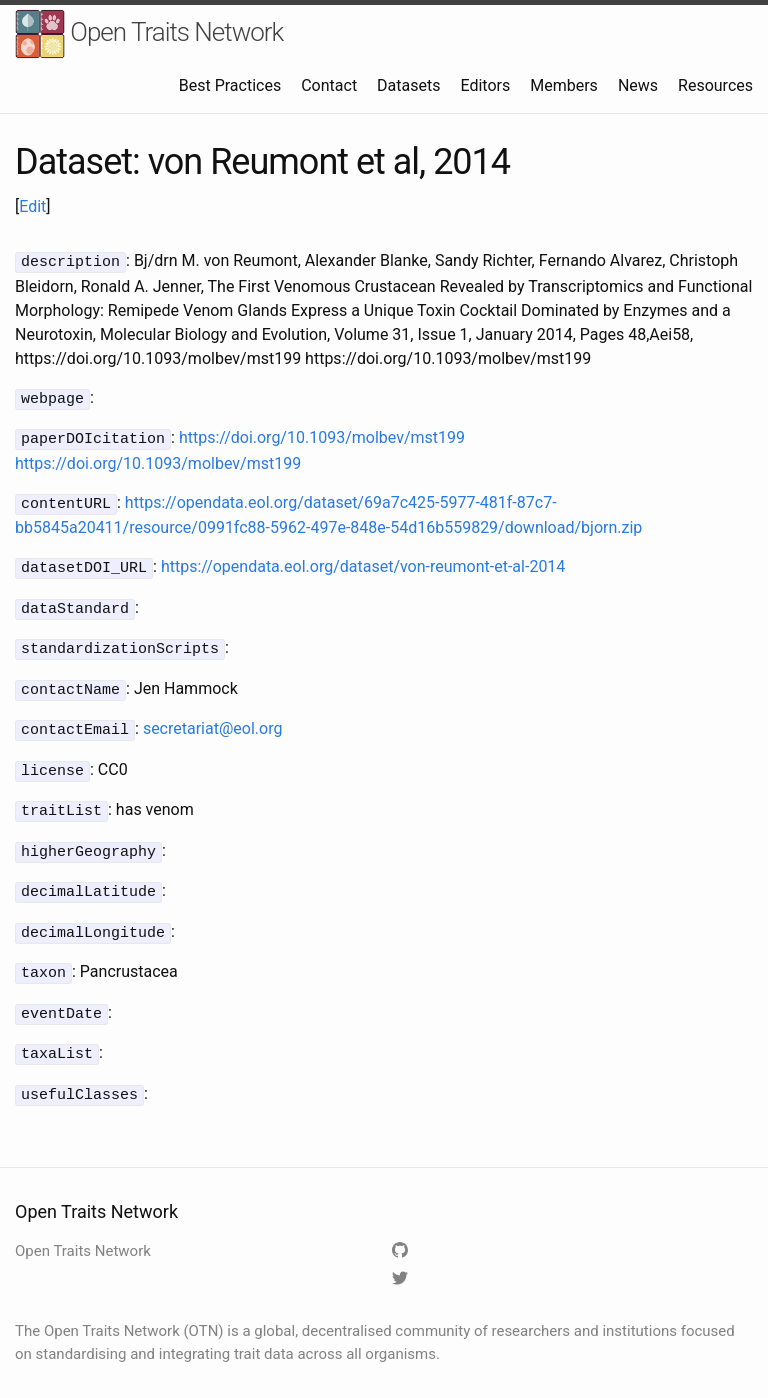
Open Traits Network (149, 34)
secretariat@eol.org (213, 716)
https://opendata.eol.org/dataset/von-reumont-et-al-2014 (363, 560)
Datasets (408, 85)
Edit (32, 206)
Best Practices (230, 85)
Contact (329, 85)
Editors (485, 85)
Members (564, 85)
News (638, 85)
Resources (715, 85)
